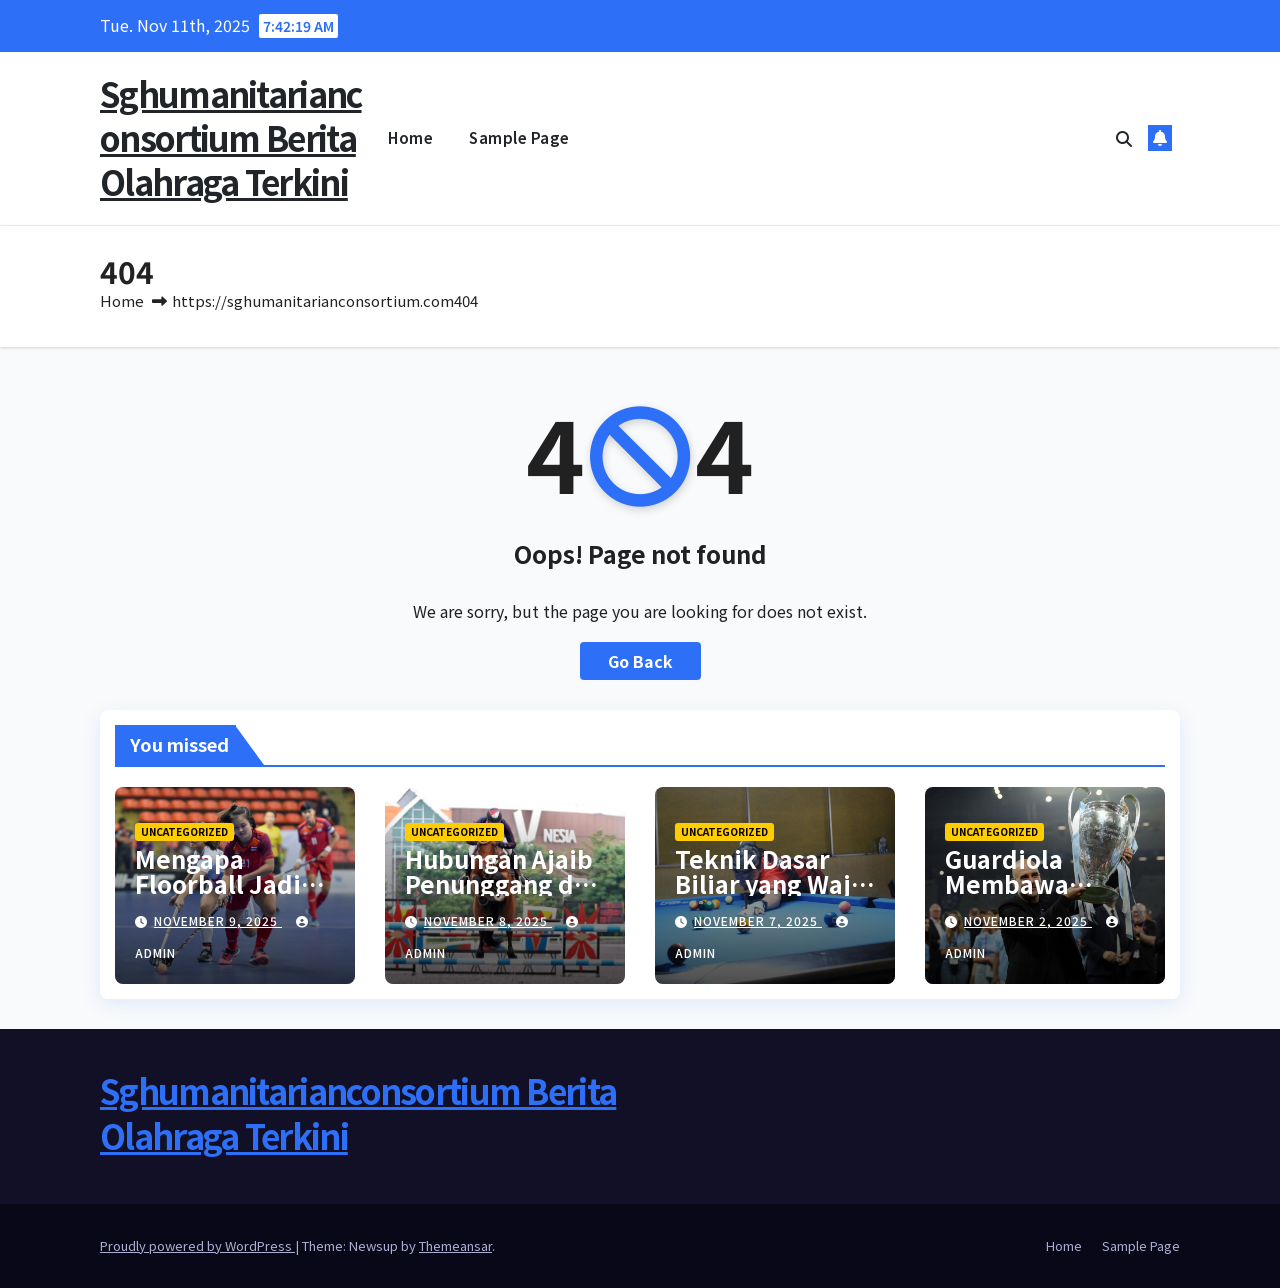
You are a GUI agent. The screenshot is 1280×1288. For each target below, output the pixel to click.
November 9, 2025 (218, 920)
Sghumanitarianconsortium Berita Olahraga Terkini (231, 137)
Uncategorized (184, 831)
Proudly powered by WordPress (197, 1245)
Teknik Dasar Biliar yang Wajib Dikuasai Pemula (775, 883)
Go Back (640, 661)
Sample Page (519, 137)
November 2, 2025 (1028, 920)
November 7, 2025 (758, 920)
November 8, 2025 (488, 920)
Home (410, 137)
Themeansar (455, 1245)
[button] (1124, 138)
